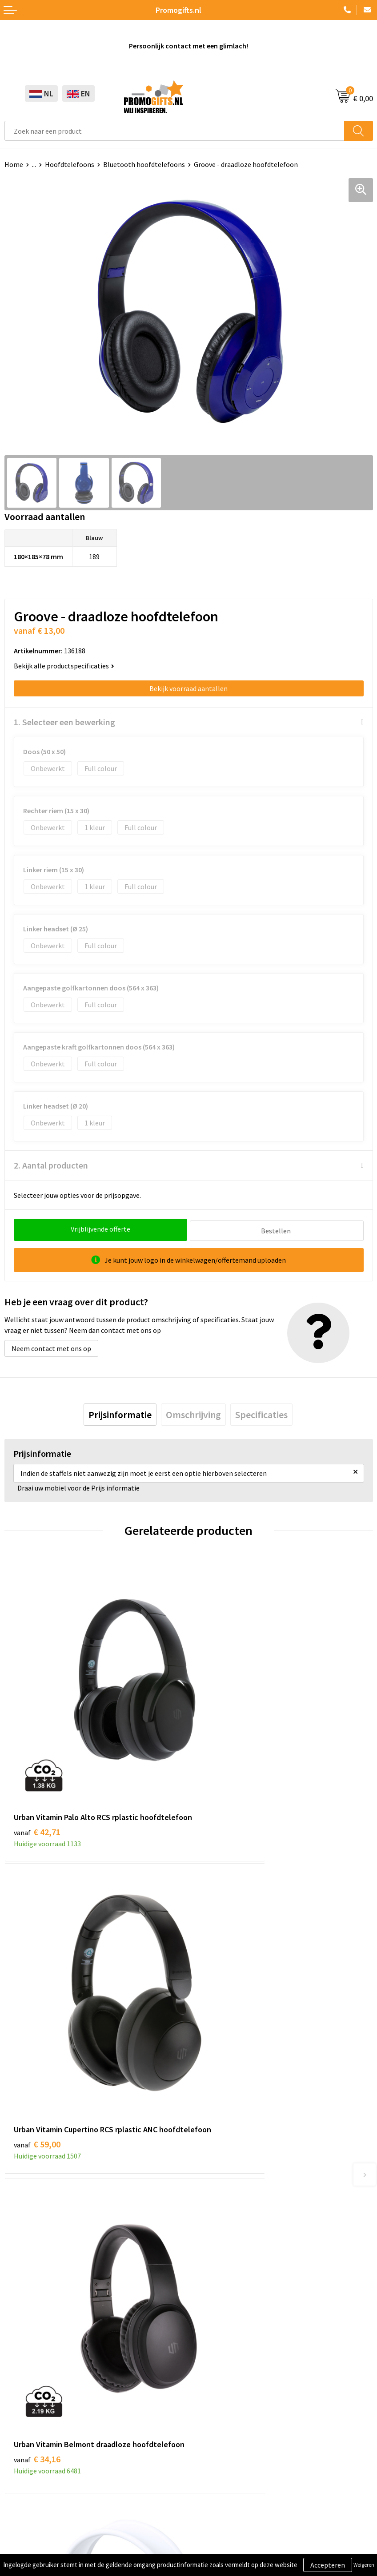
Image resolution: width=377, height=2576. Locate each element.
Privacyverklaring (30, 2511)
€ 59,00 (221, 1765)
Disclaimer (20, 2525)
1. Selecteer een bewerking (64, 721)
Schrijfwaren (23, 2359)
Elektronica (22, 2399)
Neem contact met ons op (51, 1346)
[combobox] (174, 131)
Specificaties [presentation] (261, 1413)
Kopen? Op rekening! (225, 2195)
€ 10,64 (221, 2003)
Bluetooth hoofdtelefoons (144, 164)
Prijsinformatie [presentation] (120, 1413)
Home (13, 164)
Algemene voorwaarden (40, 2485)
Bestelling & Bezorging (228, 2372)
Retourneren (212, 2399)
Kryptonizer (22, 2426)
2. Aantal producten (51, 1165)
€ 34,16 (37, 2015)
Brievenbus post (29, 2386)
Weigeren (363, 2564)
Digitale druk (24, 2413)
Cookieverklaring (30, 2498)
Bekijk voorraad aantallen (188, 688)
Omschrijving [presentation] (193, 1413)
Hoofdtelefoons (69, 164)
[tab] (120, 1413)
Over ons (206, 2182)
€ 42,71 (37, 1765)
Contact (205, 2359)
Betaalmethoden (219, 2386)
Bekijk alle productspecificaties (64, 665)
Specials (16, 2440)
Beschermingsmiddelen (40, 2372)
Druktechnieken (217, 2209)
